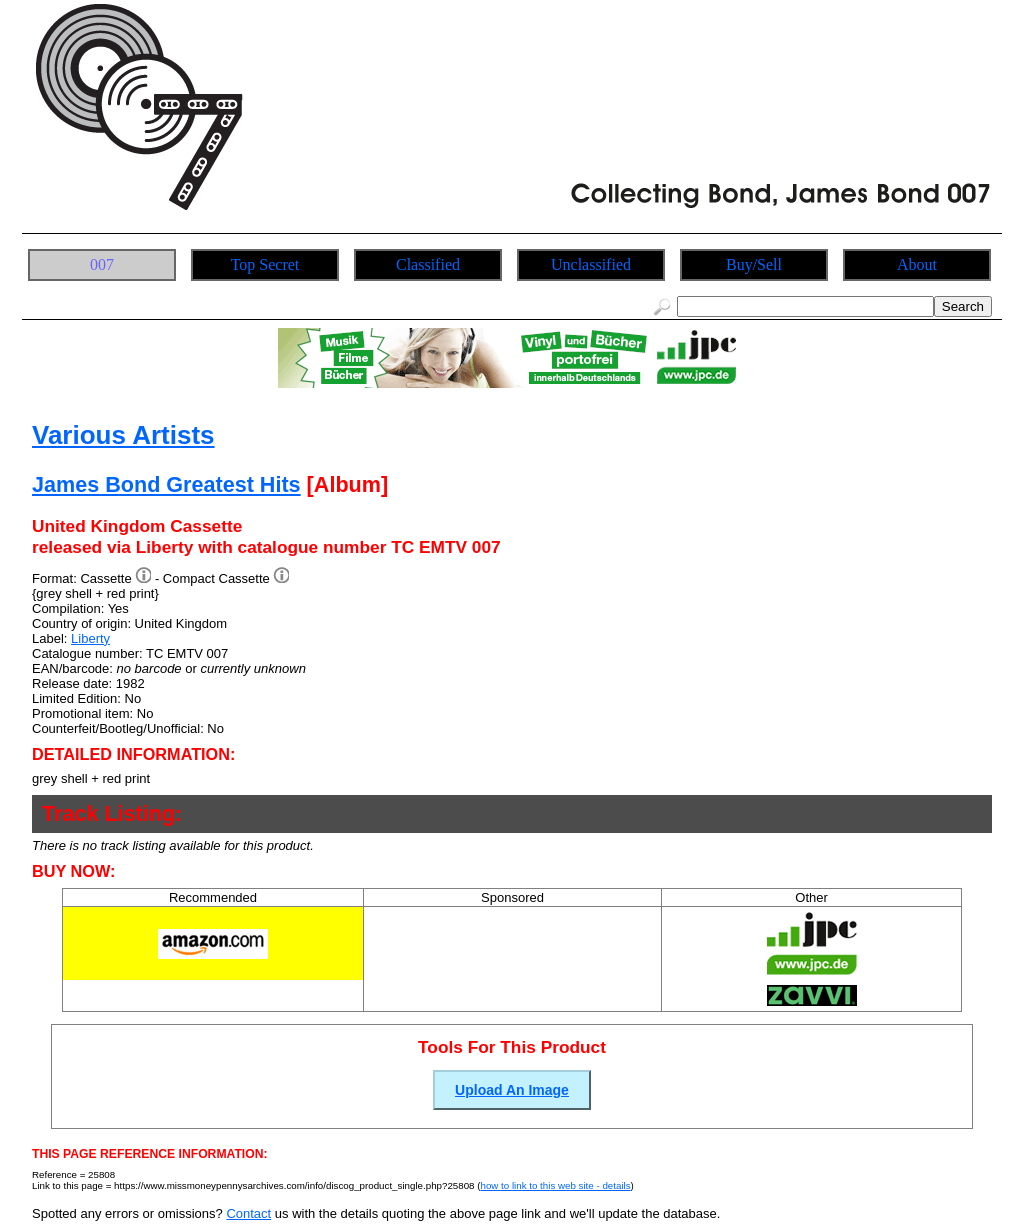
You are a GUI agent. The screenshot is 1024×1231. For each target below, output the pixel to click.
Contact (248, 1213)
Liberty (90, 638)
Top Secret (265, 264)
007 (102, 264)
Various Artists (123, 435)
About (917, 264)
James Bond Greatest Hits (166, 484)
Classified (428, 264)
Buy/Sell (754, 264)
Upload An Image (512, 1090)
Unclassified (591, 264)
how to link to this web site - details (555, 1185)
